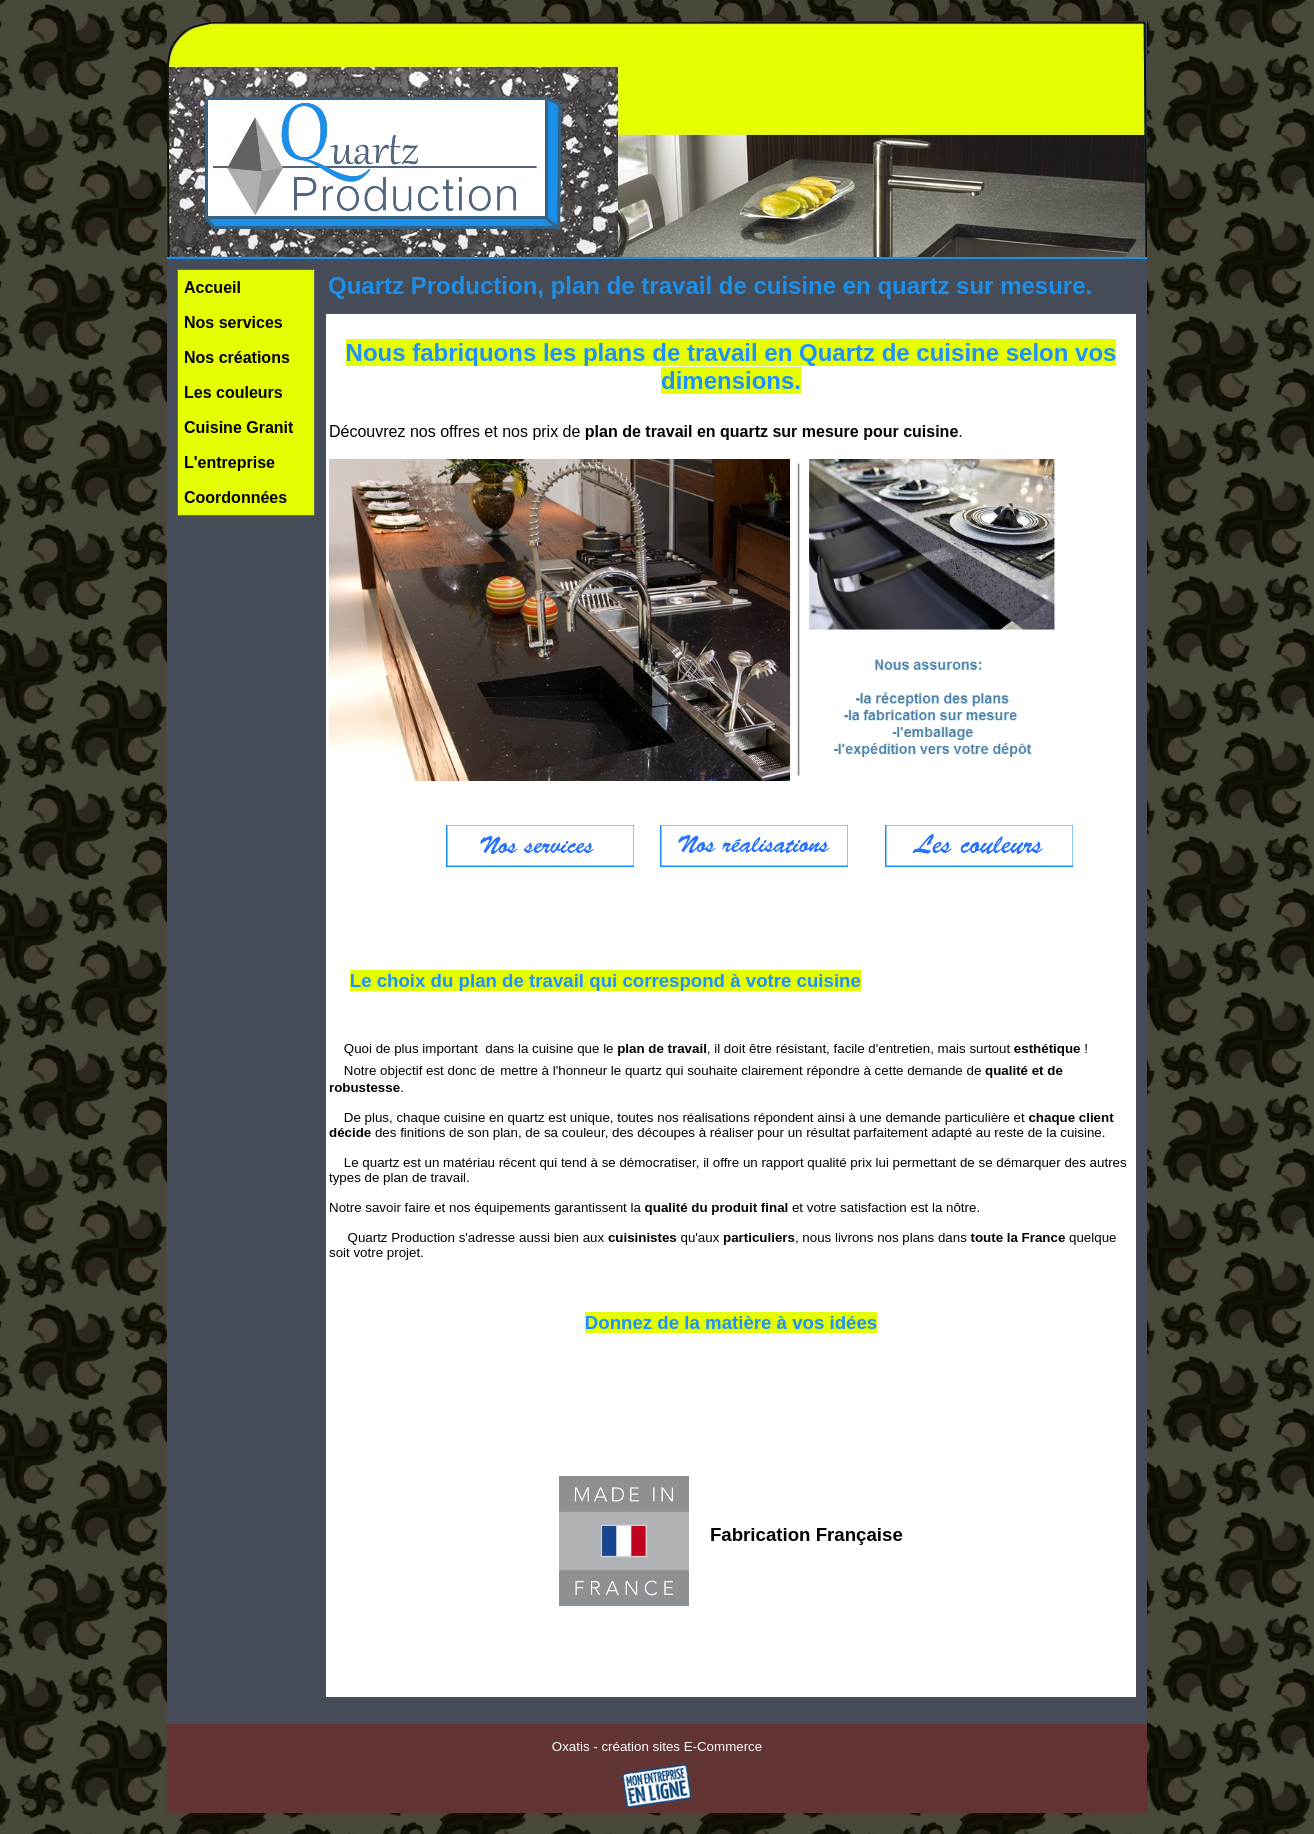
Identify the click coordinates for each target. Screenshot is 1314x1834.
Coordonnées (235, 497)
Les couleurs (233, 392)
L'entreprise (229, 462)
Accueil (212, 287)
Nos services (233, 322)
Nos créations (237, 357)
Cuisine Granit (238, 427)
